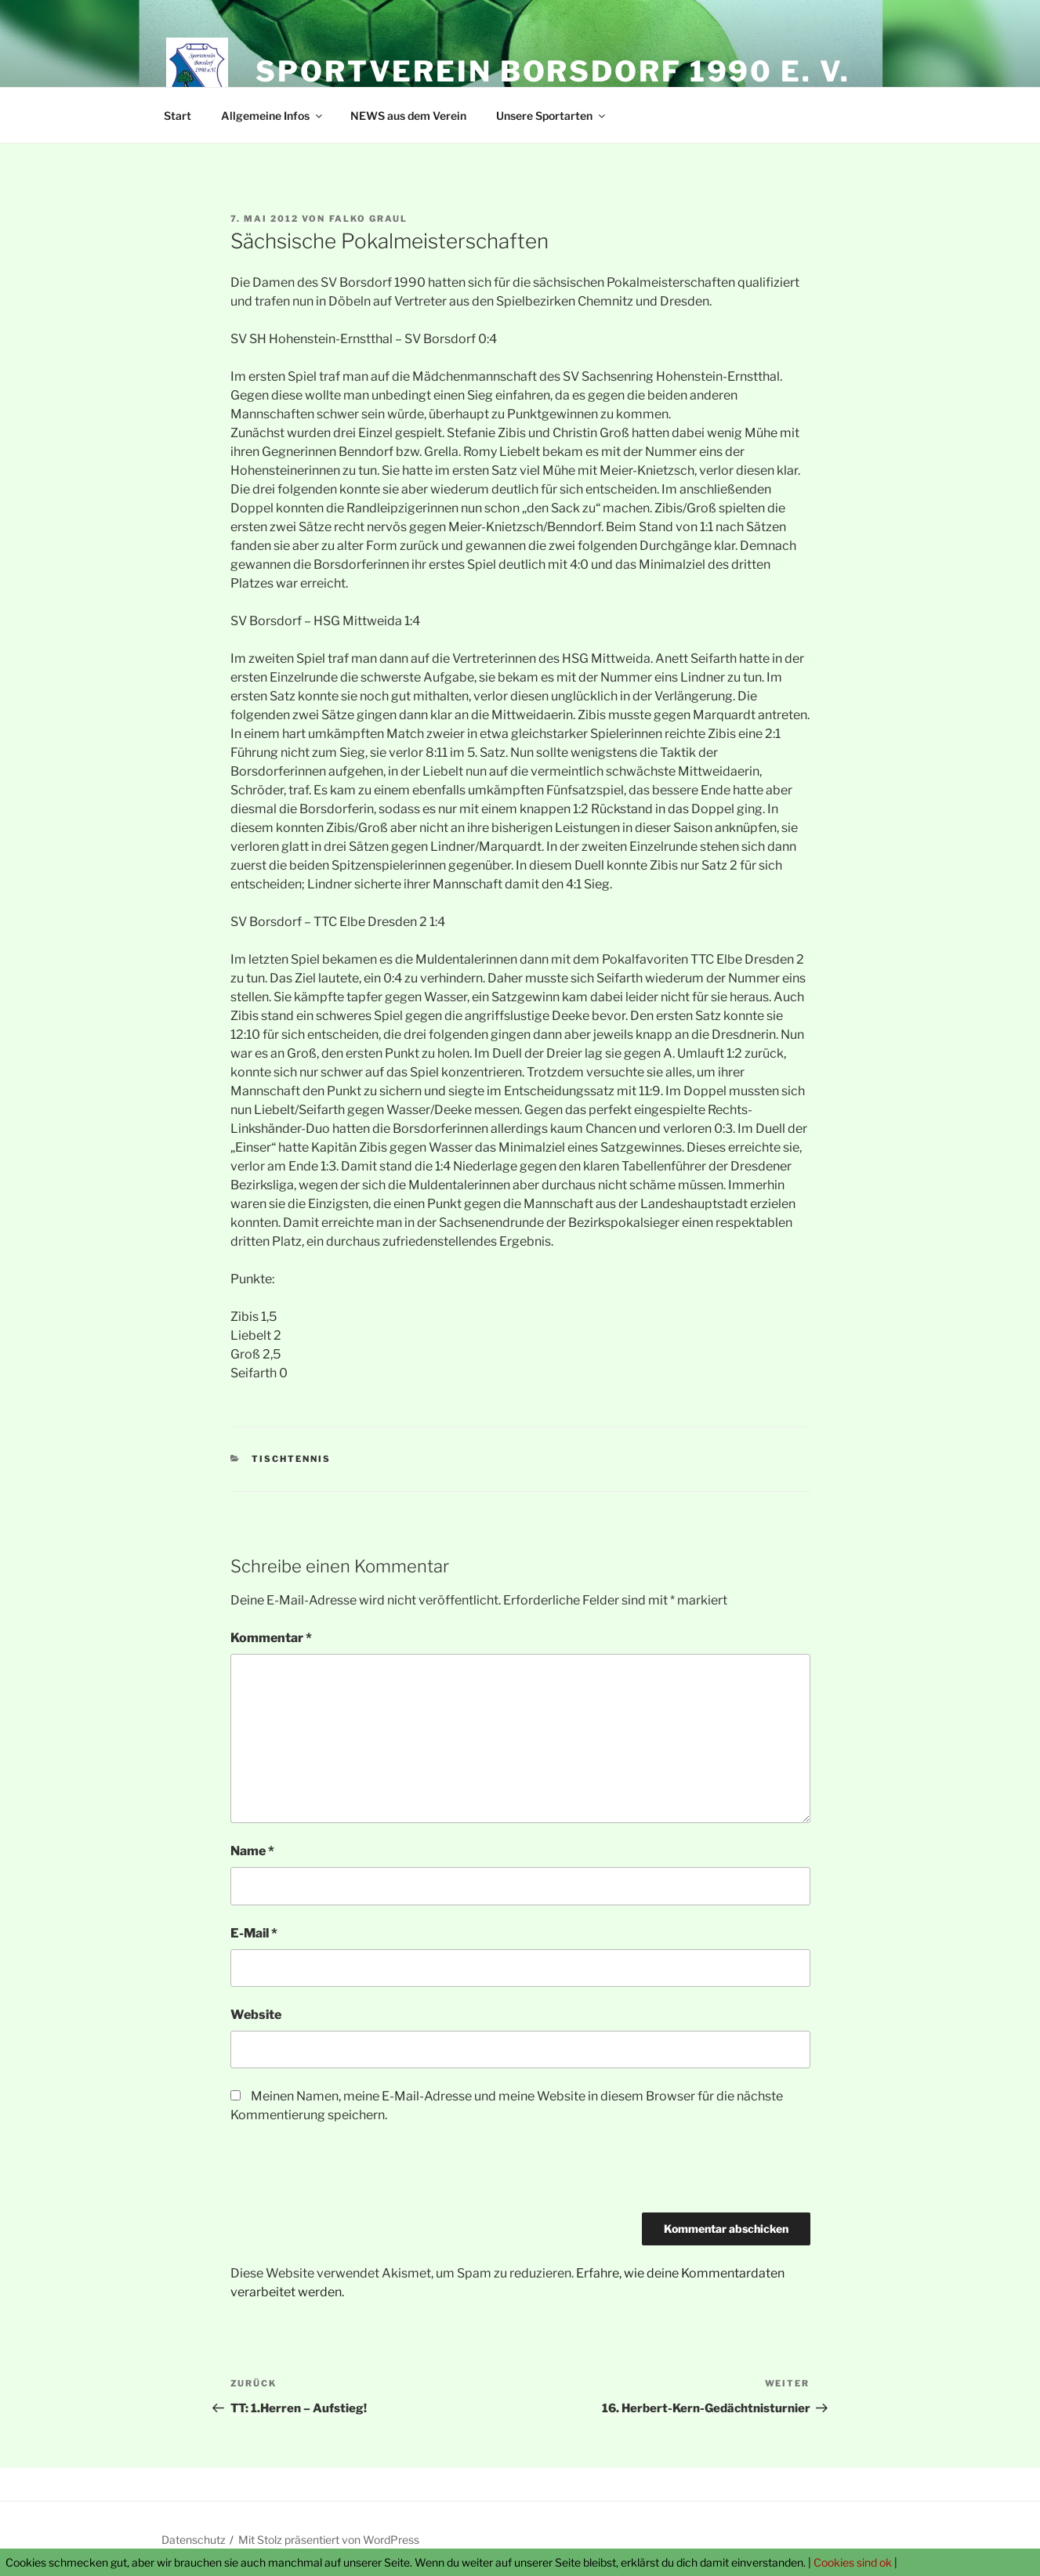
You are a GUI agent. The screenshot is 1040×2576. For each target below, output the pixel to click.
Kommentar (271, 1637)
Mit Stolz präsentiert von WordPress (328, 2539)
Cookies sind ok (853, 2562)
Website (255, 2014)
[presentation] (349, 2174)
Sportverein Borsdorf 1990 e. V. (552, 71)
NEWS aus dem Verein (408, 115)
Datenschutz (193, 2539)
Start (177, 115)
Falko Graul (368, 218)
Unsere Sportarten (551, 115)
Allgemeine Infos (272, 115)
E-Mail (253, 1933)
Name (252, 1850)
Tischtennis (291, 1458)
